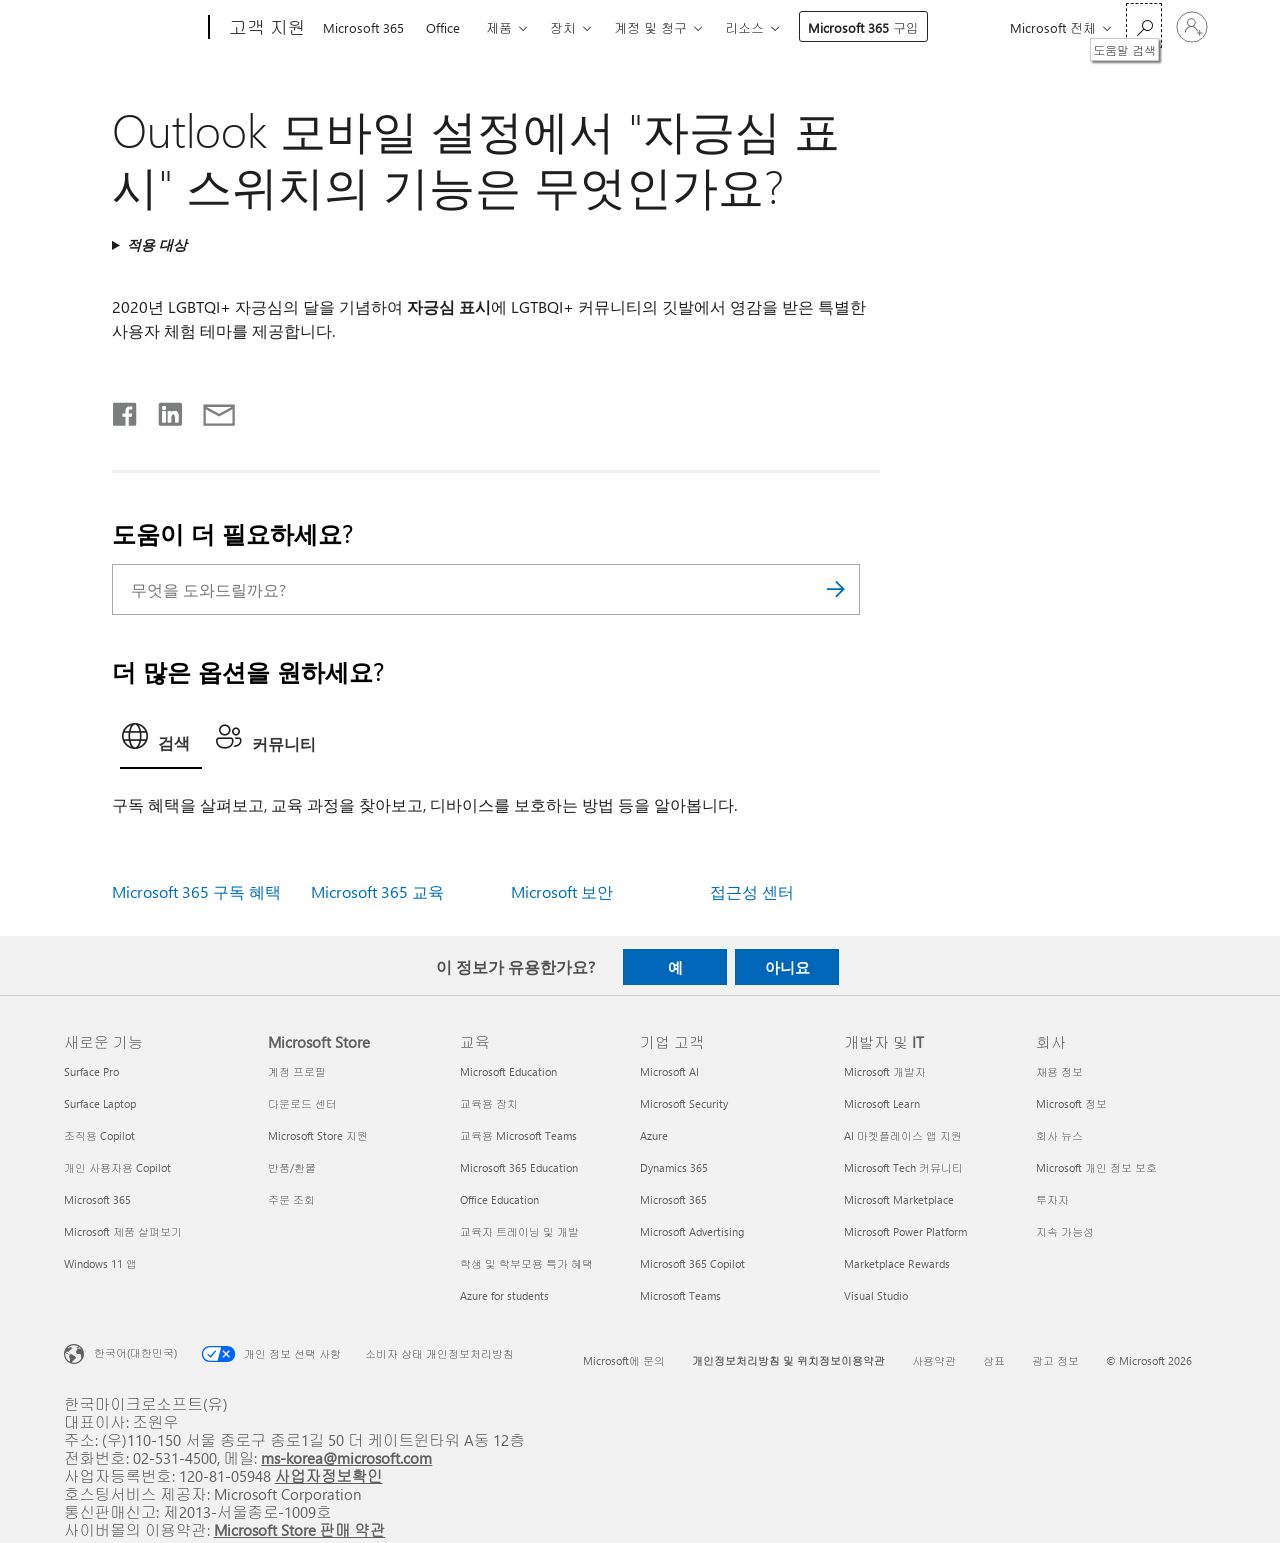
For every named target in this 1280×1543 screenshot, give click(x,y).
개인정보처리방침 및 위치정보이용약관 (788, 1360)
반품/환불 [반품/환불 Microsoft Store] (292, 1167)
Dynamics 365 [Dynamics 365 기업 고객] (674, 1167)
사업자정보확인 (329, 1475)
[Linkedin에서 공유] (162, 410)
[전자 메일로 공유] (210, 410)
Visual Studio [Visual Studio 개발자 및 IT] (876, 1295)
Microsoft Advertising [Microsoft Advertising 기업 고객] (692, 1231)
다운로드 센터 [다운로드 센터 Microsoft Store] (302, 1103)
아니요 (787, 967)
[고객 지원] (265, 28)
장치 (563, 27)
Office (443, 27)
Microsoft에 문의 (624, 1360)
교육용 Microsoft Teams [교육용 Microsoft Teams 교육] (518, 1135)
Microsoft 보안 (562, 891)
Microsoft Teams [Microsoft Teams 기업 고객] (680, 1295)
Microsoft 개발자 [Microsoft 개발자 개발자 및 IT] (885, 1071)
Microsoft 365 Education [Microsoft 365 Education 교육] (519, 1167)
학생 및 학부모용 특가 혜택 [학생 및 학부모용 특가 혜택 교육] (526, 1263)
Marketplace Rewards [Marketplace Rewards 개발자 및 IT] (897, 1263)
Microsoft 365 (363, 27)
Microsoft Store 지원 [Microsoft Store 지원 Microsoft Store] (318, 1135)
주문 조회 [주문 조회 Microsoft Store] (291, 1199)
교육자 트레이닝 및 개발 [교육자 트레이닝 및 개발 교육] (519, 1231)
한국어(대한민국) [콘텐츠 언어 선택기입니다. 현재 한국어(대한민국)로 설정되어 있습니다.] (135, 1352)
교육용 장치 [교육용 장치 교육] (489, 1103)
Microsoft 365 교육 (377, 891)
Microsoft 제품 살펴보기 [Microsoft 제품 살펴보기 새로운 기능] (123, 1231)
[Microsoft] (132, 28)
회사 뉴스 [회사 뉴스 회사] (1059, 1135)
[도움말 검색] (1144, 25)
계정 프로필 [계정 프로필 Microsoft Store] (297, 1071)
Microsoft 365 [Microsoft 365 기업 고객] (673, 1199)
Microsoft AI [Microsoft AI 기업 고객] (669, 1071)
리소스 (744, 27)
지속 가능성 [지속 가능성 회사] (1065, 1231)
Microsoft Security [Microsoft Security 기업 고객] (684, 1103)
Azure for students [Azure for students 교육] (504, 1295)
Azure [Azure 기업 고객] (654, 1135)
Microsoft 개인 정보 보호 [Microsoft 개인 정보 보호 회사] (1096, 1167)
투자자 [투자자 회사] (1052, 1199)
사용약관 (934, 1360)
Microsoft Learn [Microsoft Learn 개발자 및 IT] (882, 1103)
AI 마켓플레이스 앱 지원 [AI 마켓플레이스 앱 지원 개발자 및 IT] (903, 1135)
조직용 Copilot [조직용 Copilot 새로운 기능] (99, 1135)
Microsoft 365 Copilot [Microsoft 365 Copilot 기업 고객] (692, 1263)
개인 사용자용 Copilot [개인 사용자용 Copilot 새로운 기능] (117, 1167)
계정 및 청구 (650, 27)
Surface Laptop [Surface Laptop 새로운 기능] (100, 1103)
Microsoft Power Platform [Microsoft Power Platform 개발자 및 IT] (905, 1231)
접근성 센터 (752, 891)
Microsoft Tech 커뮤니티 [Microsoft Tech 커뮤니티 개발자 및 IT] (903, 1167)
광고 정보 (1055, 1360)
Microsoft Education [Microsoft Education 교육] (508, 1071)
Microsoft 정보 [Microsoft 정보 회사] (1071, 1103)
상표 (994, 1360)
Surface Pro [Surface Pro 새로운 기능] (91, 1071)
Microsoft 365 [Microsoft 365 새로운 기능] (97, 1199)
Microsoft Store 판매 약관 (300, 1529)
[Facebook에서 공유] (126, 410)
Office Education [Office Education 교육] (499, 1199)
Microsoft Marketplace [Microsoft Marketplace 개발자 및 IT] (899, 1199)
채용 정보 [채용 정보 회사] (1059, 1071)
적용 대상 (157, 244)
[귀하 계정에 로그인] (1192, 27)
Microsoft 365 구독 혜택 (196, 891)
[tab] (161, 742)
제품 (499, 27)
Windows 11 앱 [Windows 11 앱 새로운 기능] (100, 1263)
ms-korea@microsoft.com (346, 1457)
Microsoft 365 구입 (863, 27)
